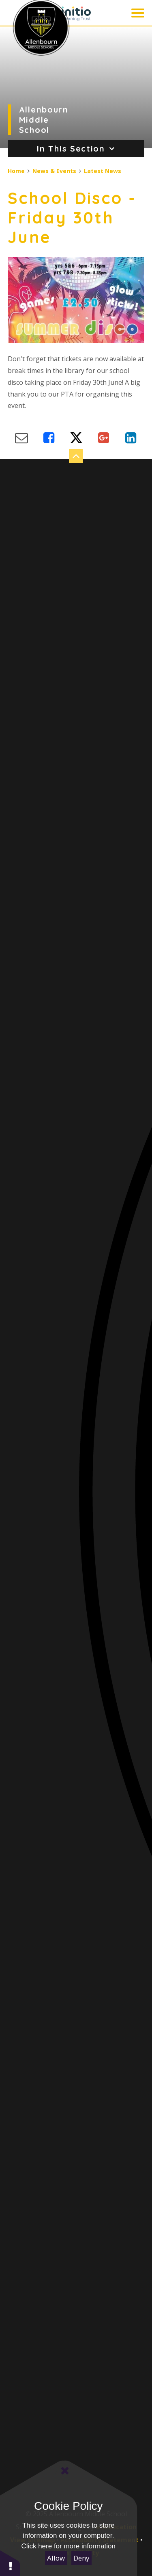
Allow (56, 2558)
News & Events (54, 171)
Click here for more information (68, 2546)
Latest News (102, 171)
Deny (81, 2558)
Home (16, 171)
